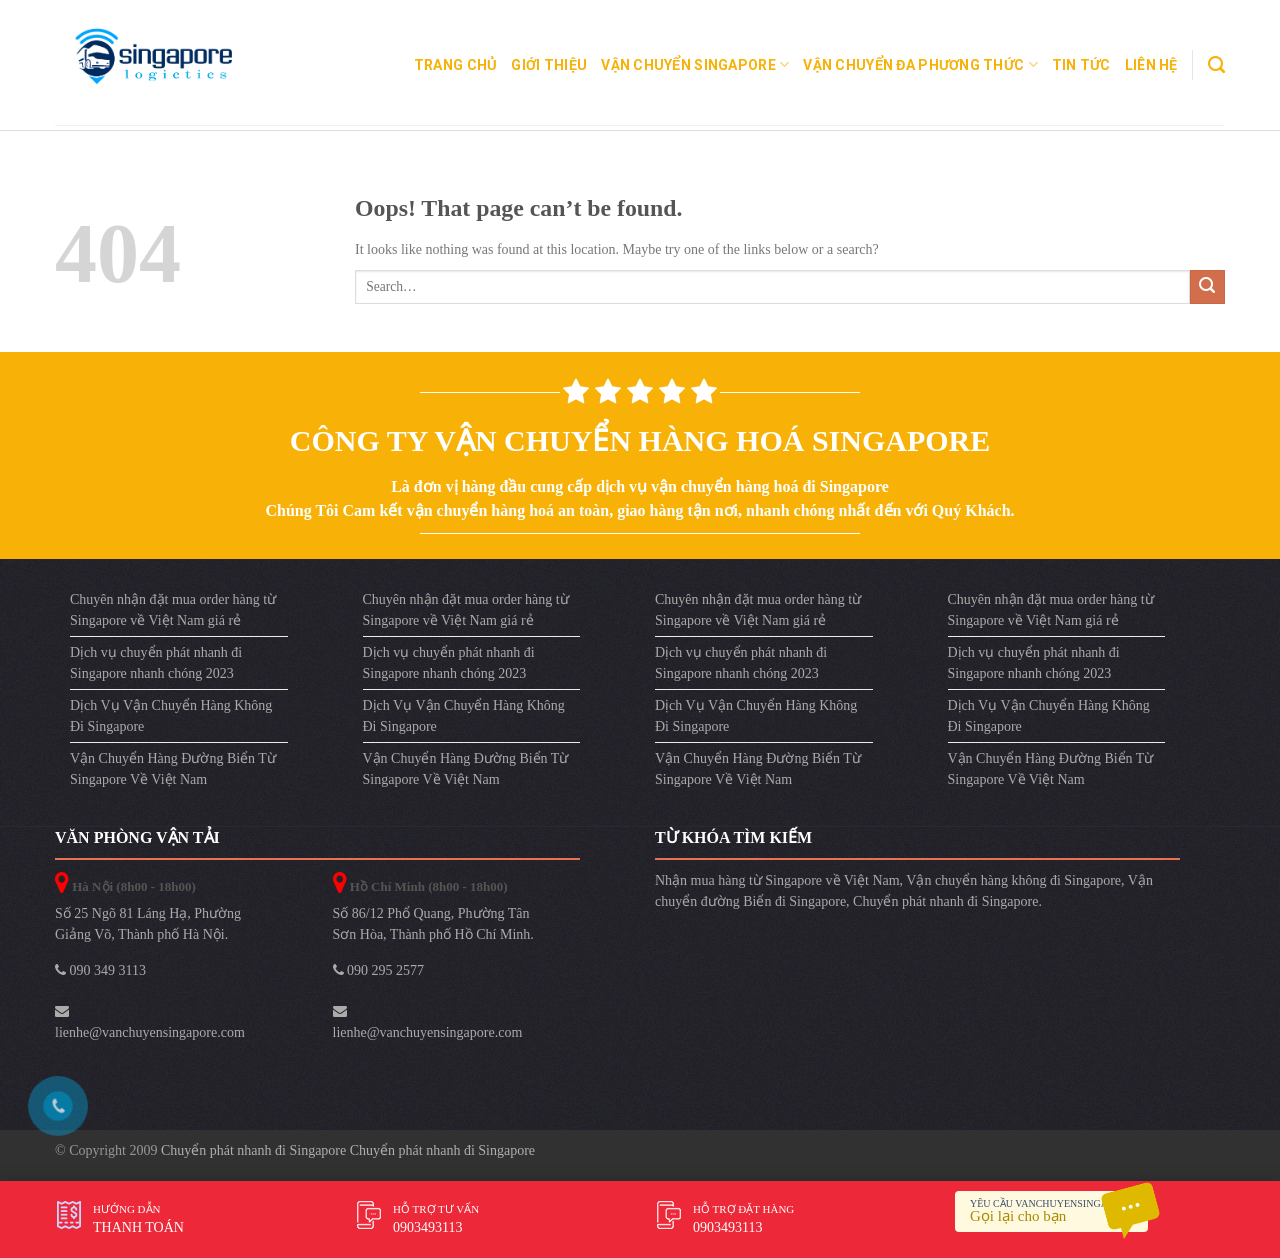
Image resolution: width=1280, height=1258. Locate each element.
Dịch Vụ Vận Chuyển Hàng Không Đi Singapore (171, 716)
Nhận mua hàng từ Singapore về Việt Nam (777, 880)
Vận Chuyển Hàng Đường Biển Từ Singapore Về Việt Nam (173, 769)
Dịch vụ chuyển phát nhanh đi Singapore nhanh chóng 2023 (156, 663)
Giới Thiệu (549, 65)
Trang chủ (456, 65)
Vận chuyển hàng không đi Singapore (1013, 880)
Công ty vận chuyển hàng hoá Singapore (640, 440)
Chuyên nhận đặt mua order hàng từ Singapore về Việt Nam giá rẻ (173, 610)
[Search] (1216, 65)
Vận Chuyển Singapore (695, 64)
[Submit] (1207, 287)
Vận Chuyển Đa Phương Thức (920, 64)
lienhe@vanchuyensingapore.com (150, 1022)
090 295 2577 (379, 970)
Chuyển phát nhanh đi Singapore (945, 901)
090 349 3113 (100, 970)
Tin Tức (1081, 65)
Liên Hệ (1151, 65)
